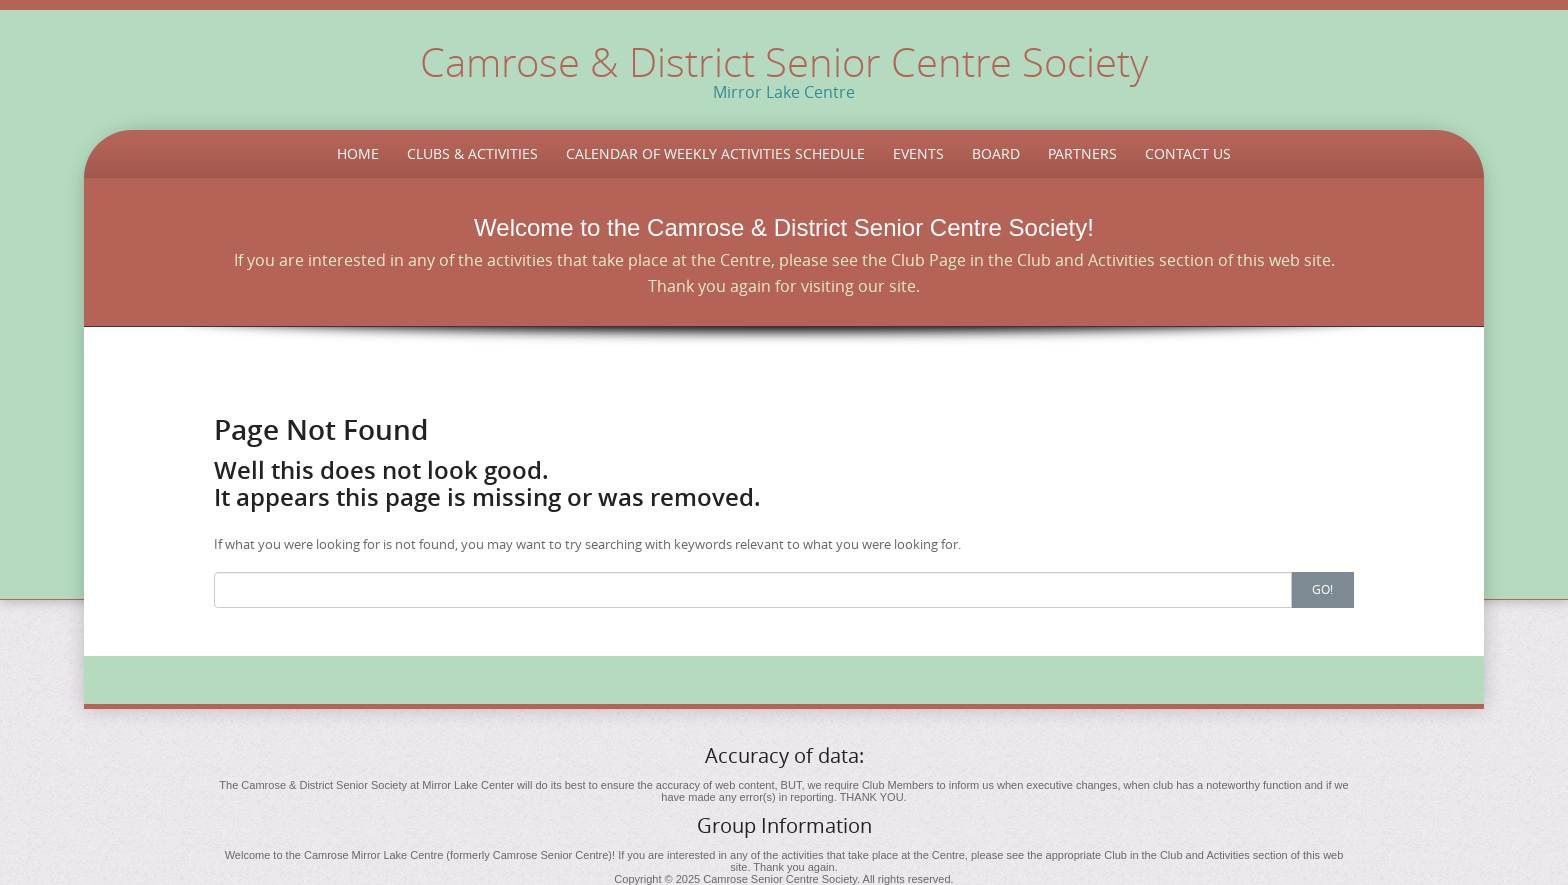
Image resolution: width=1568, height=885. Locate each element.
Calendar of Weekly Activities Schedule (715, 153)
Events (918, 153)
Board (996, 153)
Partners (1082, 153)
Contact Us (1188, 153)
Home (358, 153)
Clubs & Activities (472, 153)
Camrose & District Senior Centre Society (784, 62)
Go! (1322, 589)
